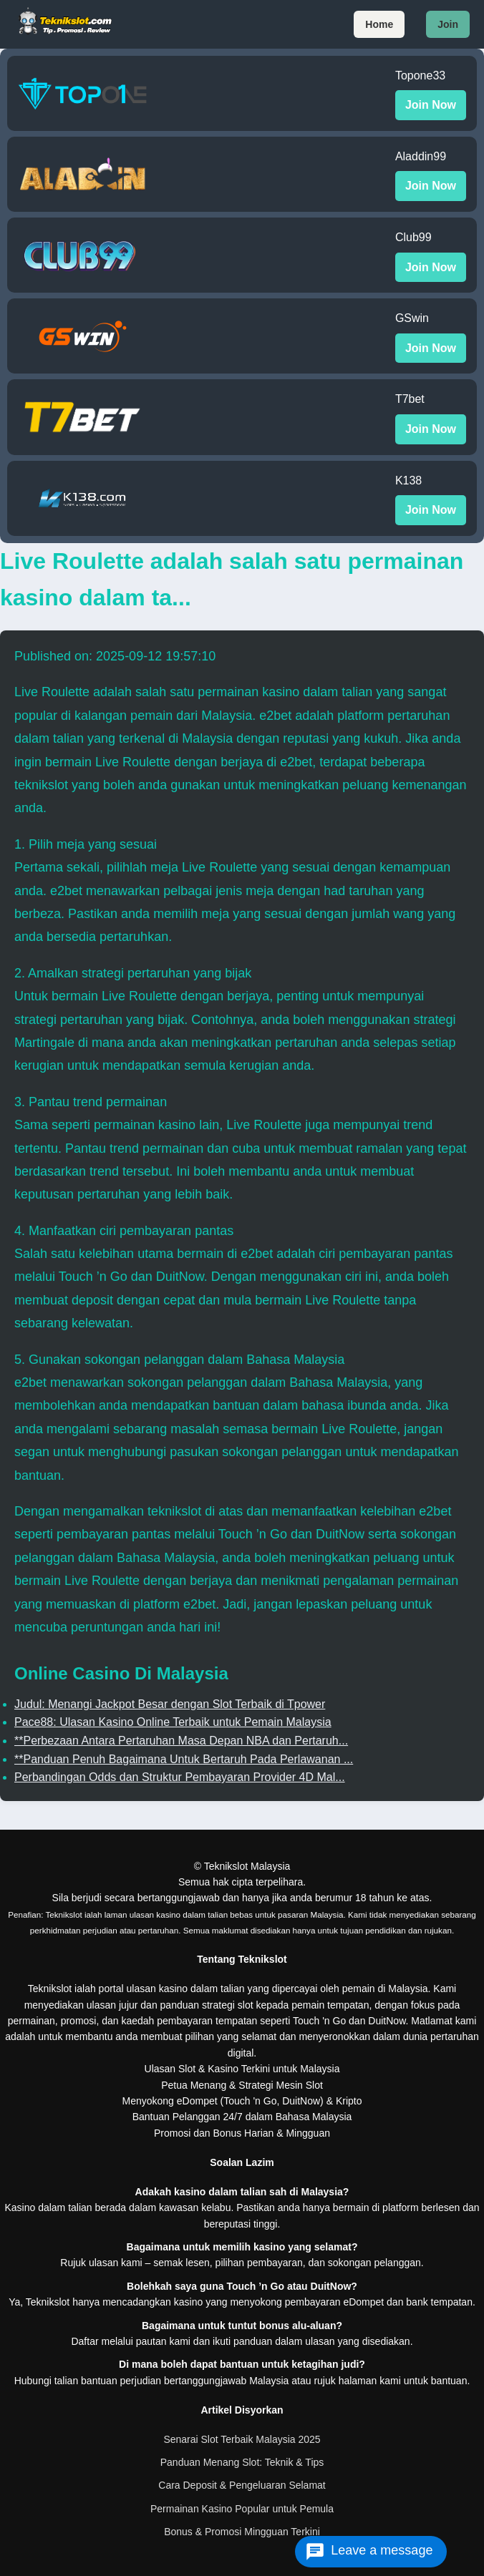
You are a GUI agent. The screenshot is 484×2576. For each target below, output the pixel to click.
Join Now (430, 105)
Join (447, 24)
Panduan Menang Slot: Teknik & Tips (242, 2462)
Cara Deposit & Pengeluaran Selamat (241, 2485)
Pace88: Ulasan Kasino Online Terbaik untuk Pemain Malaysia (172, 1722)
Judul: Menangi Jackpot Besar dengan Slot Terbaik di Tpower (169, 1704)
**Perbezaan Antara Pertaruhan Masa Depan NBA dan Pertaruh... (181, 1741)
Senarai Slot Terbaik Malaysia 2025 (241, 2439)
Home (379, 24)
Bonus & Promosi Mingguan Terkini (242, 2531)
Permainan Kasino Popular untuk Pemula (242, 2508)
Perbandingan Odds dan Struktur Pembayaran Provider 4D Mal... (179, 1777)
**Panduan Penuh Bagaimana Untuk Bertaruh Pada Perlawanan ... (183, 1759)
